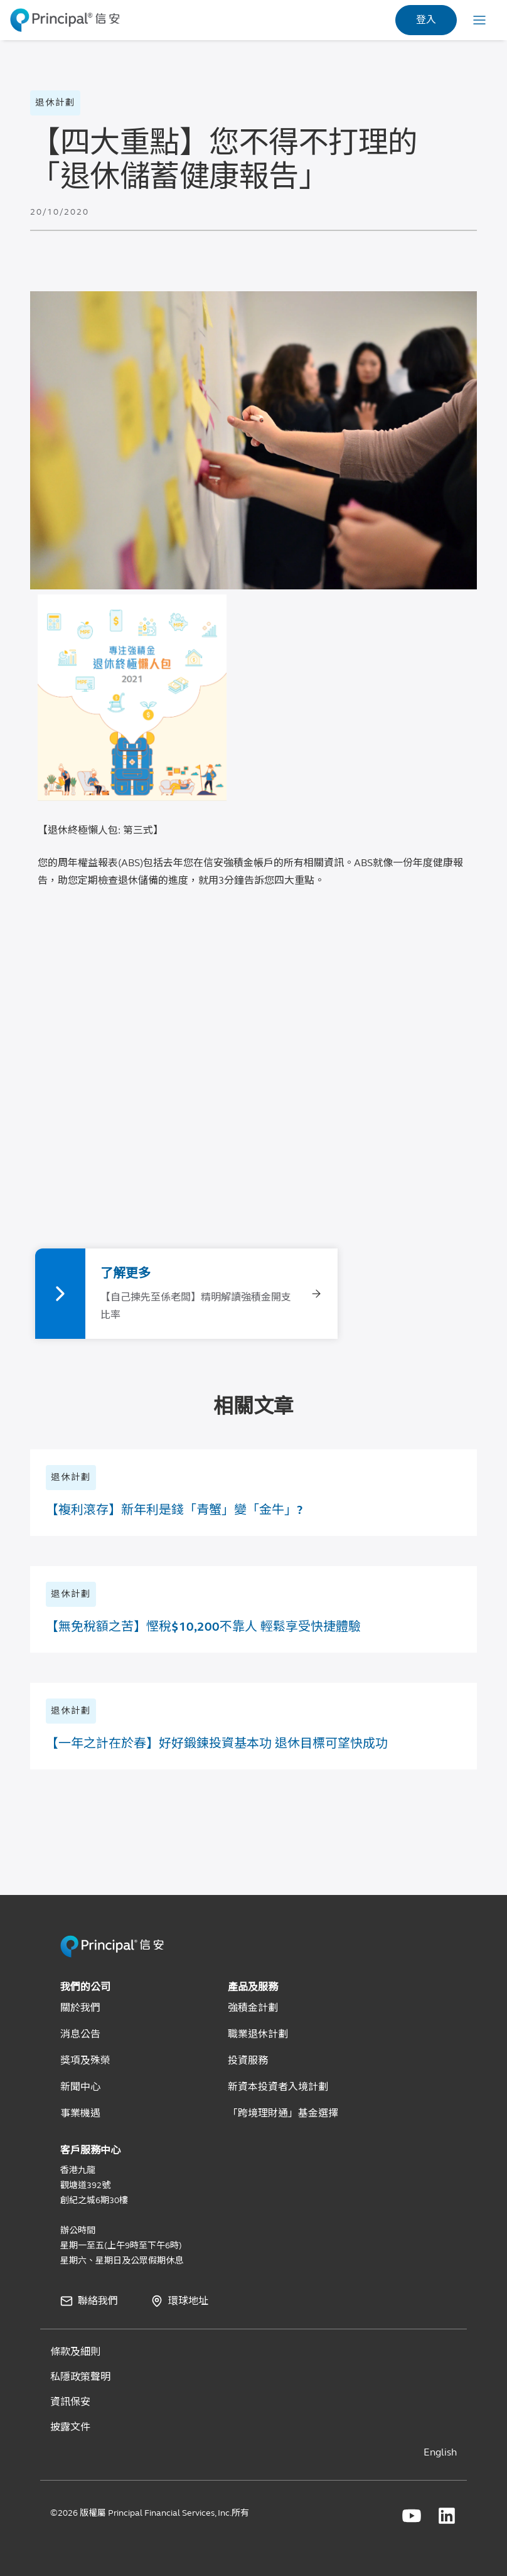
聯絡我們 (98, 2301)
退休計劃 (55, 102)
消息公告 (80, 2034)
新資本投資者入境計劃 (278, 2087)
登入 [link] (426, 20)
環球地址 (188, 2301)
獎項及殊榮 (85, 2060)
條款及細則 (75, 2352)
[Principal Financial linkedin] (447, 2516)
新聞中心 (80, 2087)
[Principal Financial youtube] (412, 2516)
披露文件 (70, 2427)
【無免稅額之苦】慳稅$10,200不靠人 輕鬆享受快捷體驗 (203, 1626)
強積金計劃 (253, 2008)
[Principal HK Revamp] (112, 1955)
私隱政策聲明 (80, 2377)
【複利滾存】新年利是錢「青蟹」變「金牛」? (174, 1510)
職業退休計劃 (258, 2034)
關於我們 (80, 2008)
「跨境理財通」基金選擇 (283, 2113)
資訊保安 (70, 2402)
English (440, 2452)
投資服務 (248, 2060)
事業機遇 (80, 2113)
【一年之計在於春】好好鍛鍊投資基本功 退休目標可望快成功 (217, 1743)
